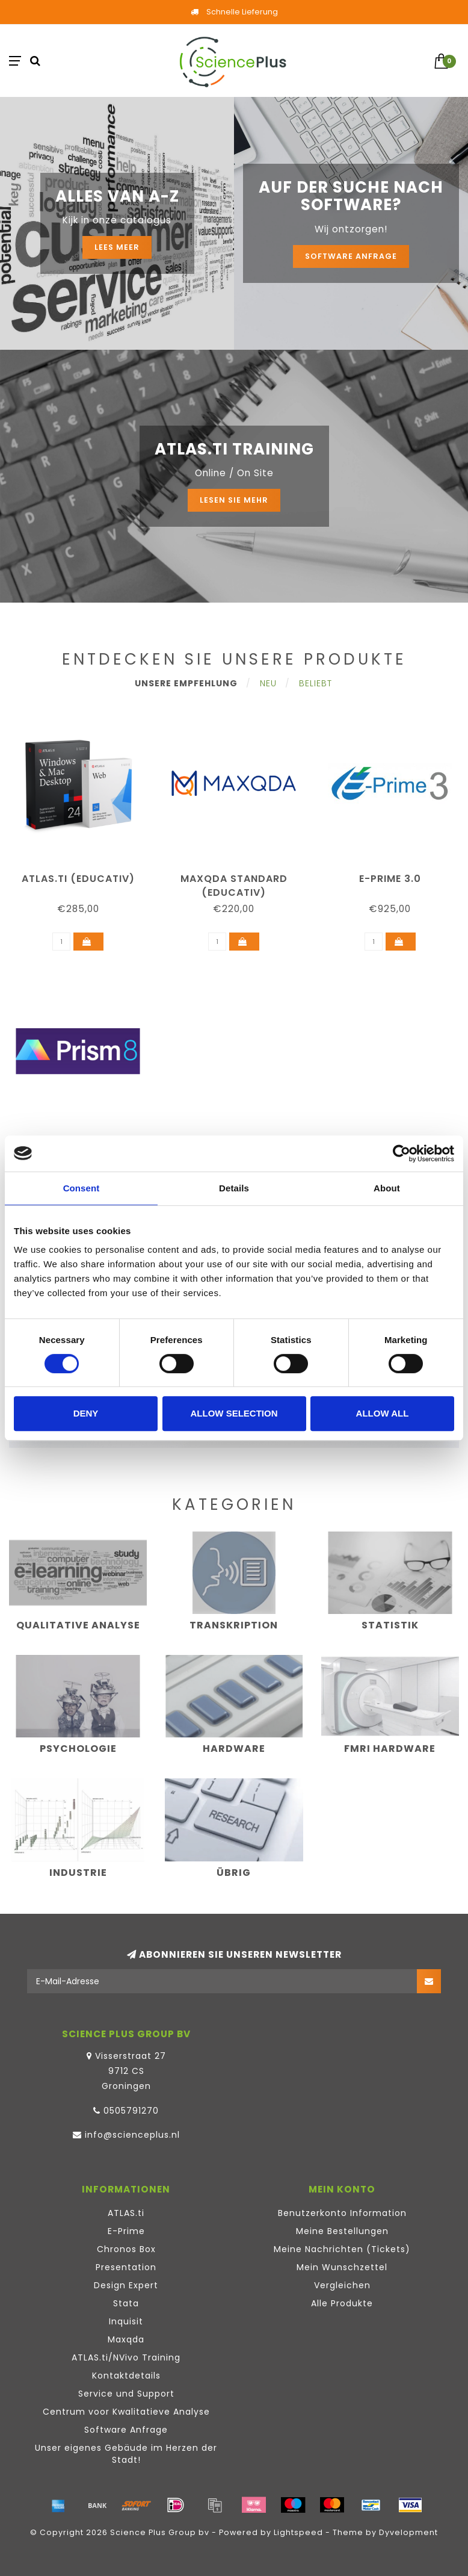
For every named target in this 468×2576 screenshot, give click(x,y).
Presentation (126, 2267)
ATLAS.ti (126, 2213)
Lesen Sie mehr (234, 500)
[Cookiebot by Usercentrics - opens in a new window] (401, 1153)
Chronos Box (126, 2249)
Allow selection (234, 1413)
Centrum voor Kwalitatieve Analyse (126, 2412)
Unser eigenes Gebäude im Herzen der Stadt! (126, 2454)
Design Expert (126, 2285)
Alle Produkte (342, 2303)
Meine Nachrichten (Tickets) (342, 2249)
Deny (86, 1413)
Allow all (382, 1413)
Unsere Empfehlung (186, 683)
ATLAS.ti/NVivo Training (126, 2357)
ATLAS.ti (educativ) (78, 879)
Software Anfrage (351, 256)
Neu (268, 683)
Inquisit (126, 2321)
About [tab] (387, 1188)
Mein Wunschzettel (342, 2267)
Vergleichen (342, 2285)
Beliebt (315, 683)
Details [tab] (234, 1188)
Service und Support (126, 2394)
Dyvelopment (408, 2532)
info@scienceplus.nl (132, 2135)
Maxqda (126, 2339)
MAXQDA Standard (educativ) (234, 885)
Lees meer (117, 247)
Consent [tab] (81, 1188)
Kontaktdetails (126, 2376)
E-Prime (126, 2231)
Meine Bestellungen (342, 2231)
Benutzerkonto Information (342, 2213)
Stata (126, 2303)
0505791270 (131, 2111)
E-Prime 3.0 (390, 879)
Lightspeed (298, 2532)
